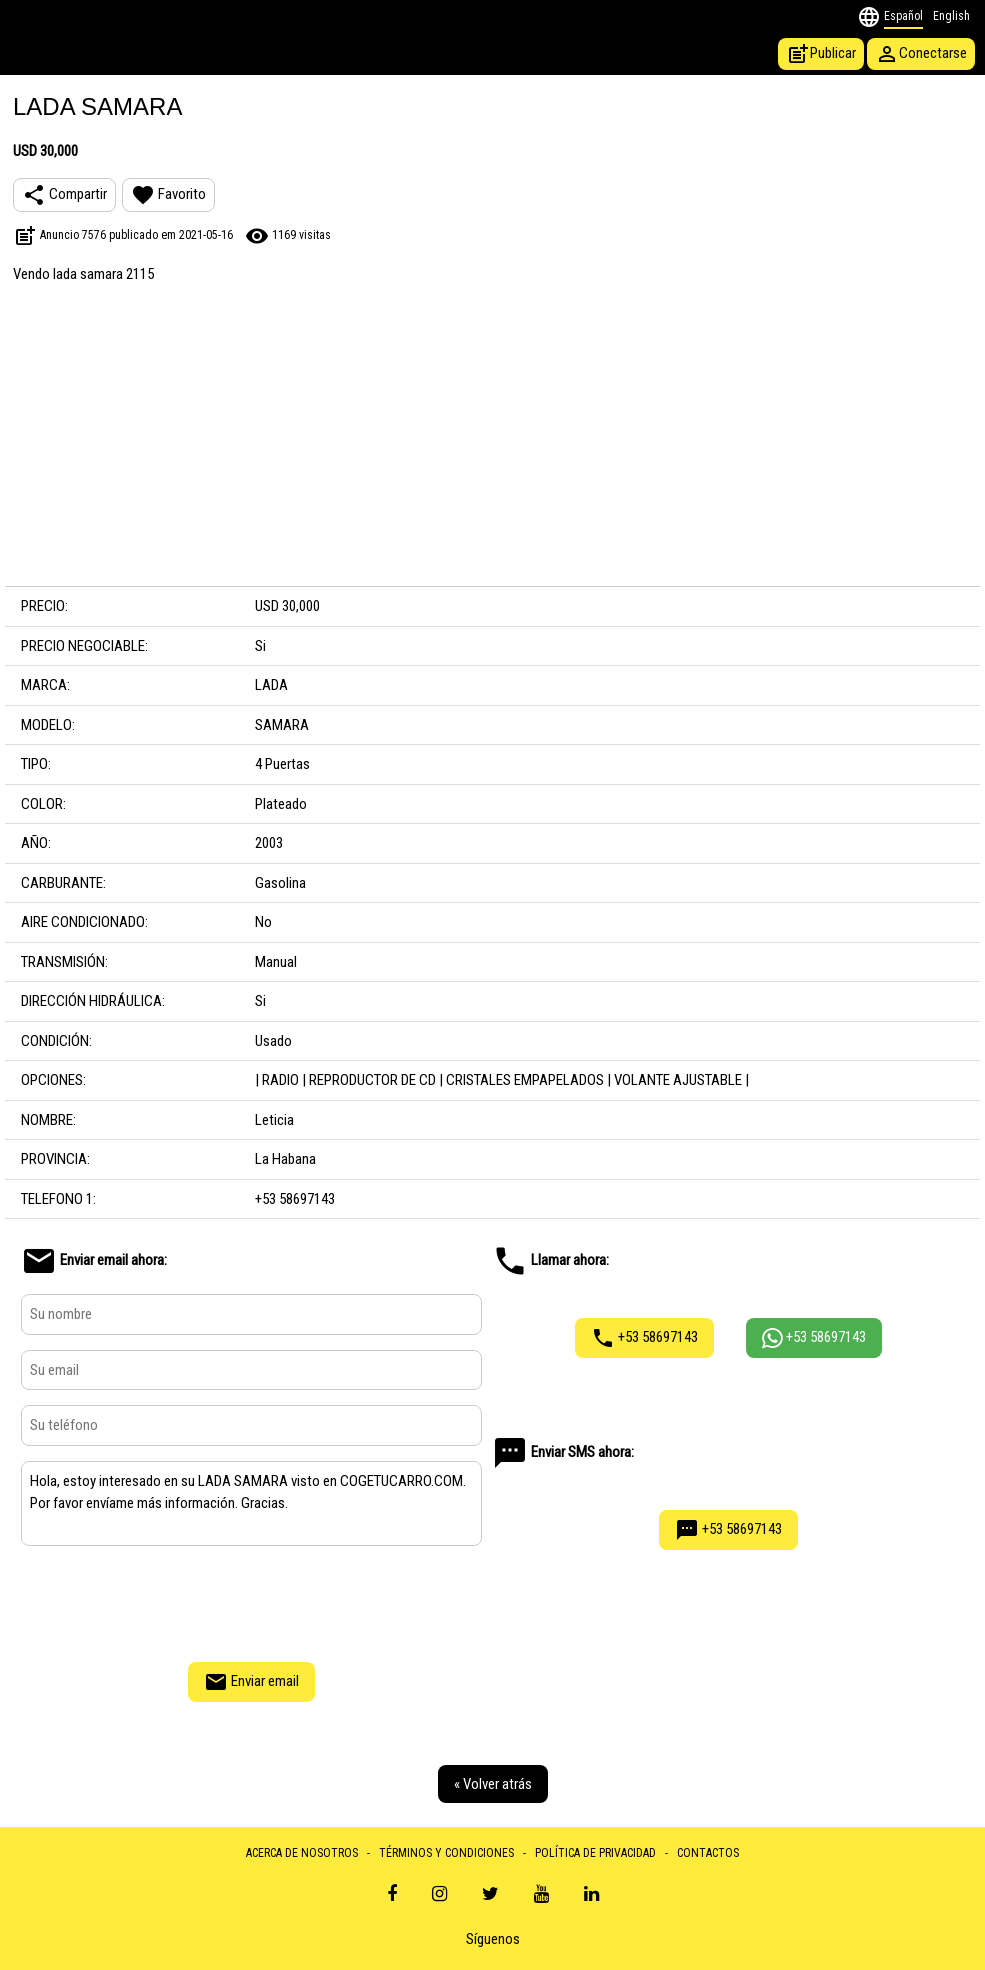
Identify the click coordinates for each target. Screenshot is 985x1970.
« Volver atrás (493, 1784)
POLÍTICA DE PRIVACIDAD (595, 1853)
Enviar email (251, 1682)
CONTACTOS (708, 1853)
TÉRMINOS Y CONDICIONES (446, 1853)
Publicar (821, 54)
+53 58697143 (644, 1338)
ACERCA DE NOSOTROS (302, 1853)
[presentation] (252, 1601)
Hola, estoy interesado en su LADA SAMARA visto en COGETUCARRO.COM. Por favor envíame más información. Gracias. (251, 1504)
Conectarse (921, 54)
